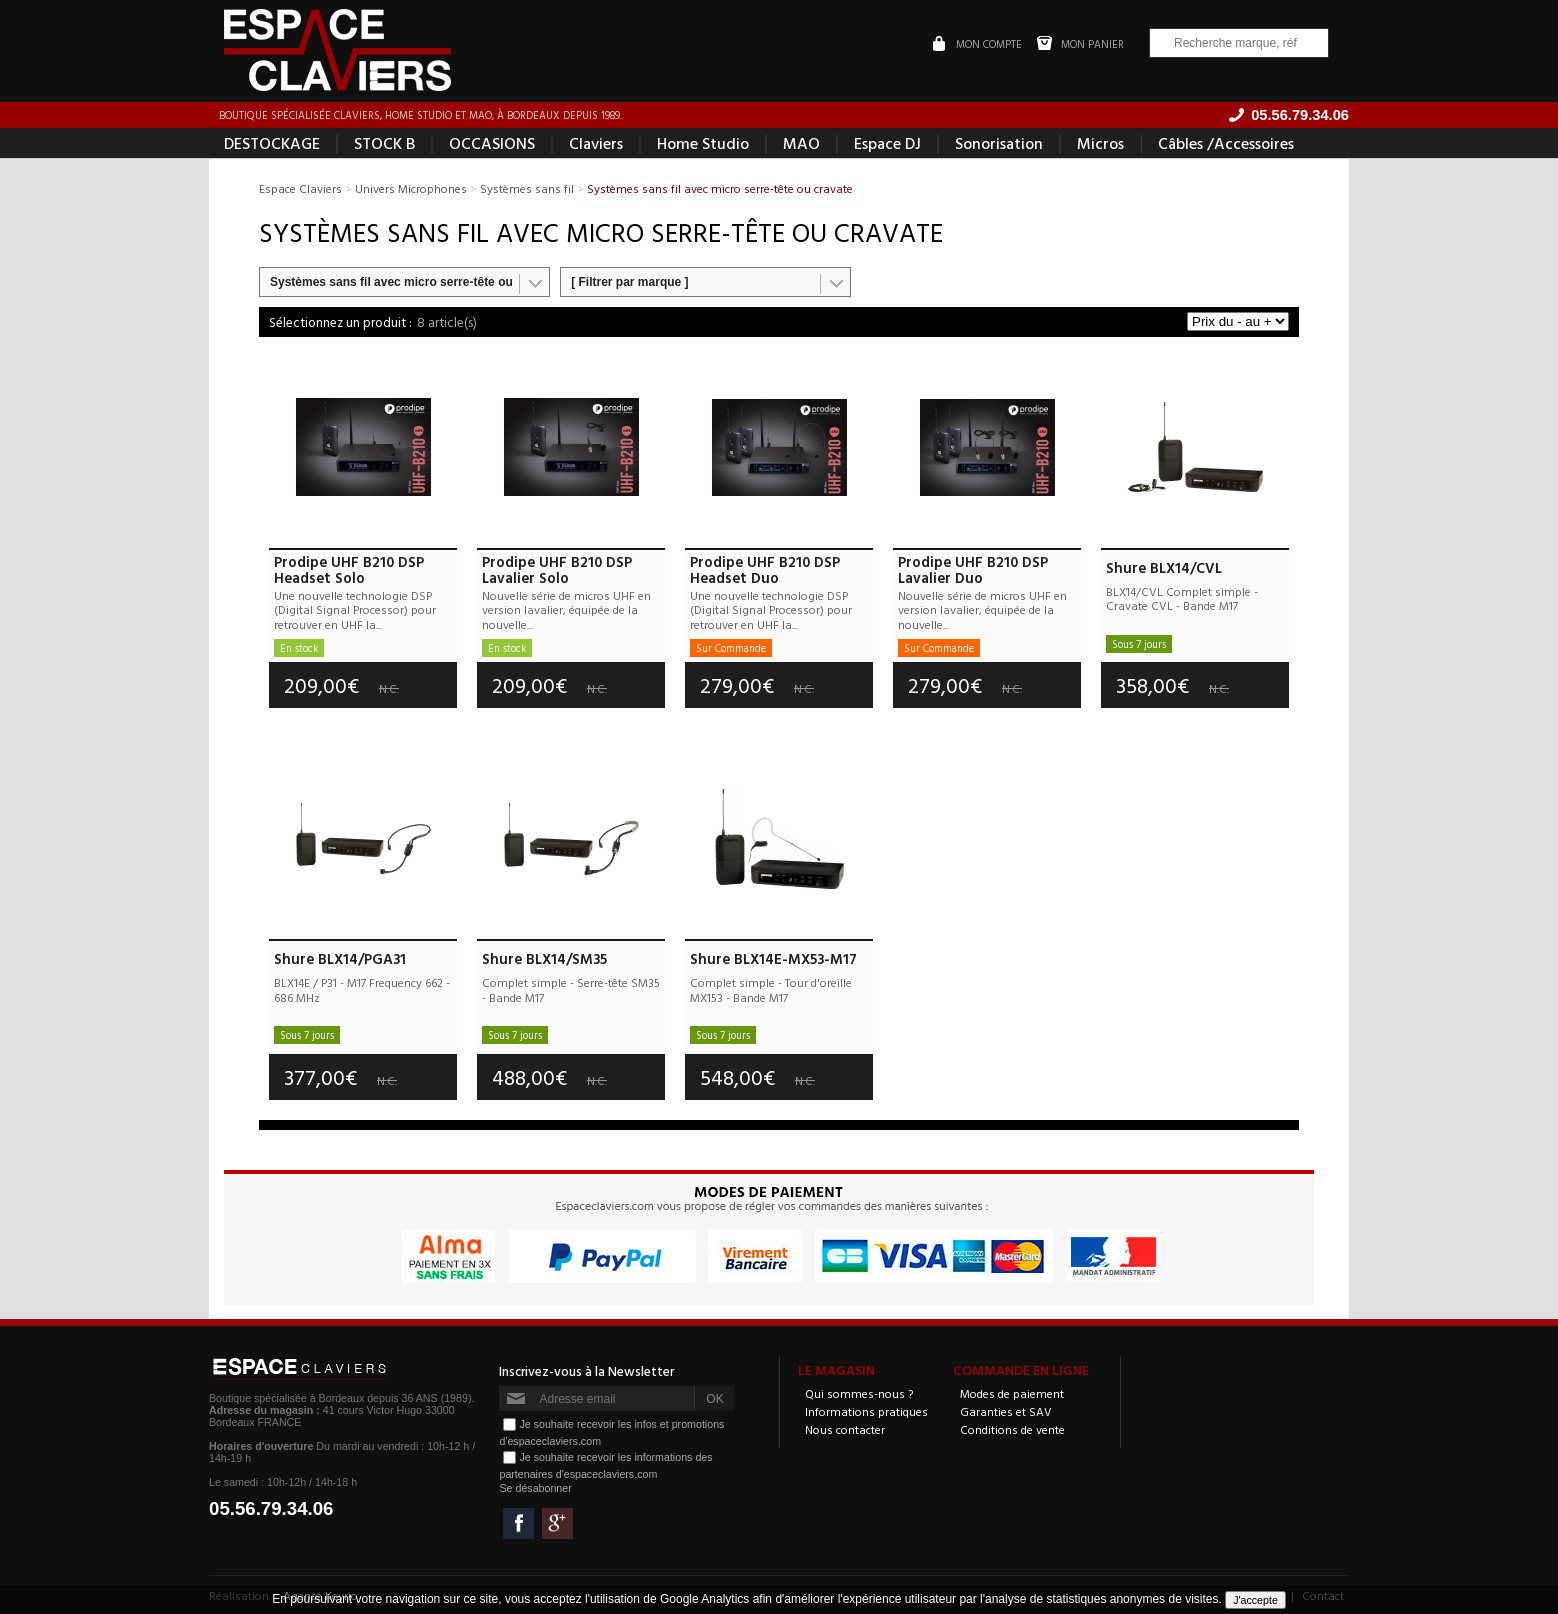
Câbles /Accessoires (1226, 144)
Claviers (596, 144)
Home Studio (703, 144)
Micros (1100, 144)
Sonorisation (999, 144)
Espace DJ (887, 144)
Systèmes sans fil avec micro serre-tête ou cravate (386, 287)
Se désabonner (535, 1489)
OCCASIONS (492, 144)
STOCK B (384, 144)
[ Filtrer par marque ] (629, 283)
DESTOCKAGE (272, 144)
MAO (801, 144)
